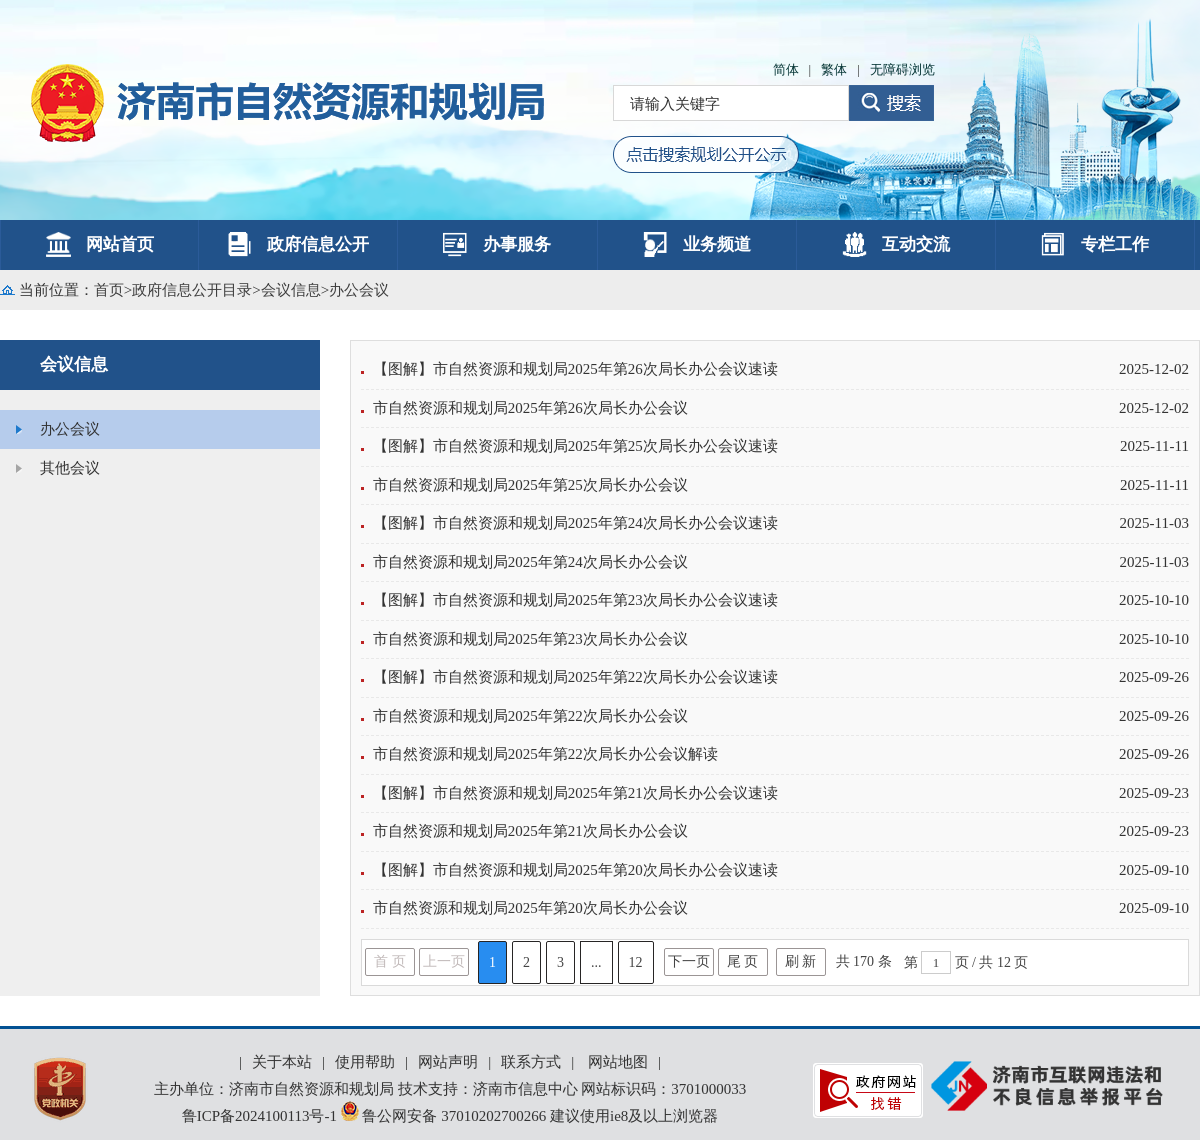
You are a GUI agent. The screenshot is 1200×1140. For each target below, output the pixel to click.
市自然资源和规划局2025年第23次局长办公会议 (530, 639)
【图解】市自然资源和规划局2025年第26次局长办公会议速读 (575, 369)
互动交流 (896, 244)
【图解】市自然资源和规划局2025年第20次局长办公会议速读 (575, 870)
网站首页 (100, 244)
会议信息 (291, 290)
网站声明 (448, 1062)
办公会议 (359, 290)
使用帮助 (365, 1062)
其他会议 (70, 468)
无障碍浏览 (902, 69)
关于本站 (282, 1062)
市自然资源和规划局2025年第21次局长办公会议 (530, 831)
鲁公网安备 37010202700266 (445, 1116)
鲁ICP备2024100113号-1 (259, 1116)
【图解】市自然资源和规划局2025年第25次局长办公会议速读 (575, 446)
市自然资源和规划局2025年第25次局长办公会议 (530, 485)
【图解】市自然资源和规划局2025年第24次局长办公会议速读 (575, 523)
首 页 (390, 961)
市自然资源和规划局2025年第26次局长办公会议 (530, 408)
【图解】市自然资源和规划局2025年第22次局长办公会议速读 (575, 677)
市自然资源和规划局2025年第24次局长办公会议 (530, 562)
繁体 (834, 69)
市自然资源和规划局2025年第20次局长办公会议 (530, 908)
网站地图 (618, 1062)
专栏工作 (1095, 244)
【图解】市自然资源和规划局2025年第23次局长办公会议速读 (575, 600)
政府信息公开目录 (192, 290)
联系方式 (531, 1062)
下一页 (689, 961)
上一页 (444, 961)
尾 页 (743, 961)
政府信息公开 (298, 244)
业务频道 (697, 244)
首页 (109, 290)
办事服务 (497, 244)
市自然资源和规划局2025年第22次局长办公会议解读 (545, 754)
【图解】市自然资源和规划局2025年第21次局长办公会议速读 (575, 793)
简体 (786, 69)
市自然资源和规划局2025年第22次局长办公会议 (530, 716)
